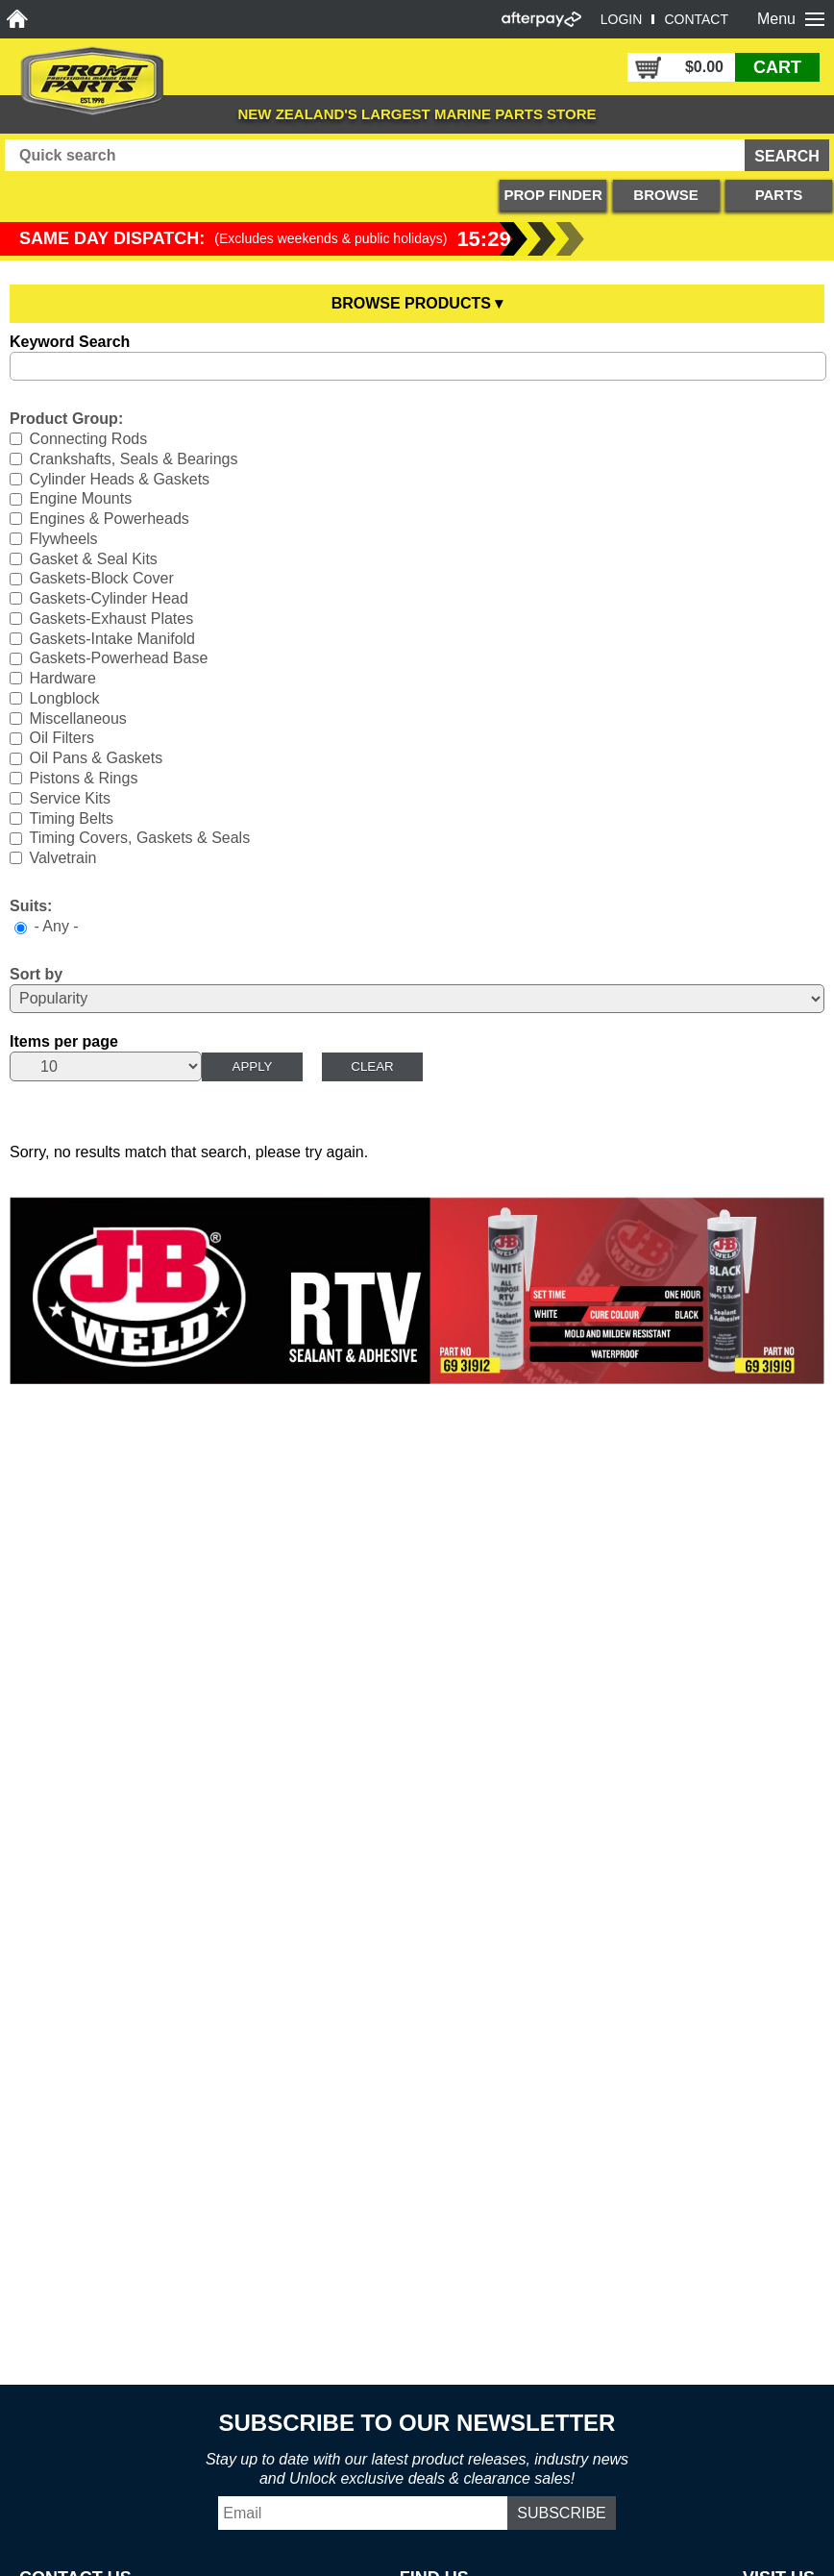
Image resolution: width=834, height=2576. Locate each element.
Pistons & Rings (83, 778)
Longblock (64, 698)
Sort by (36, 974)
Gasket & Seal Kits (93, 558)
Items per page (64, 1041)
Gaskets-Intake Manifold (112, 638)
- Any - (56, 926)
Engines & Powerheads (108, 518)
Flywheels (63, 539)
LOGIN (622, 19)
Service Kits (69, 798)
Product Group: (66, 418)
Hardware (62, 678)
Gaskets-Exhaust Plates (111, 618)
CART (777, 67)
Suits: (31, 906)
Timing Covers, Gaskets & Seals (139, 838)
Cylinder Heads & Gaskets (119, 478)
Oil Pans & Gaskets (95, 758)
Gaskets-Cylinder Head (108, 598)
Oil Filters (61, 738)
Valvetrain (62, 858)
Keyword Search (70, 342)
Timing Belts (70, 817)
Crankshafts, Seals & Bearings (133, 459)
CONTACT (696, 19)
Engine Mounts (80, 498)
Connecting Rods (88, 439)
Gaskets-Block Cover (101, 578)
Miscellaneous (77, 717)
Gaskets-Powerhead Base (118, 658)
